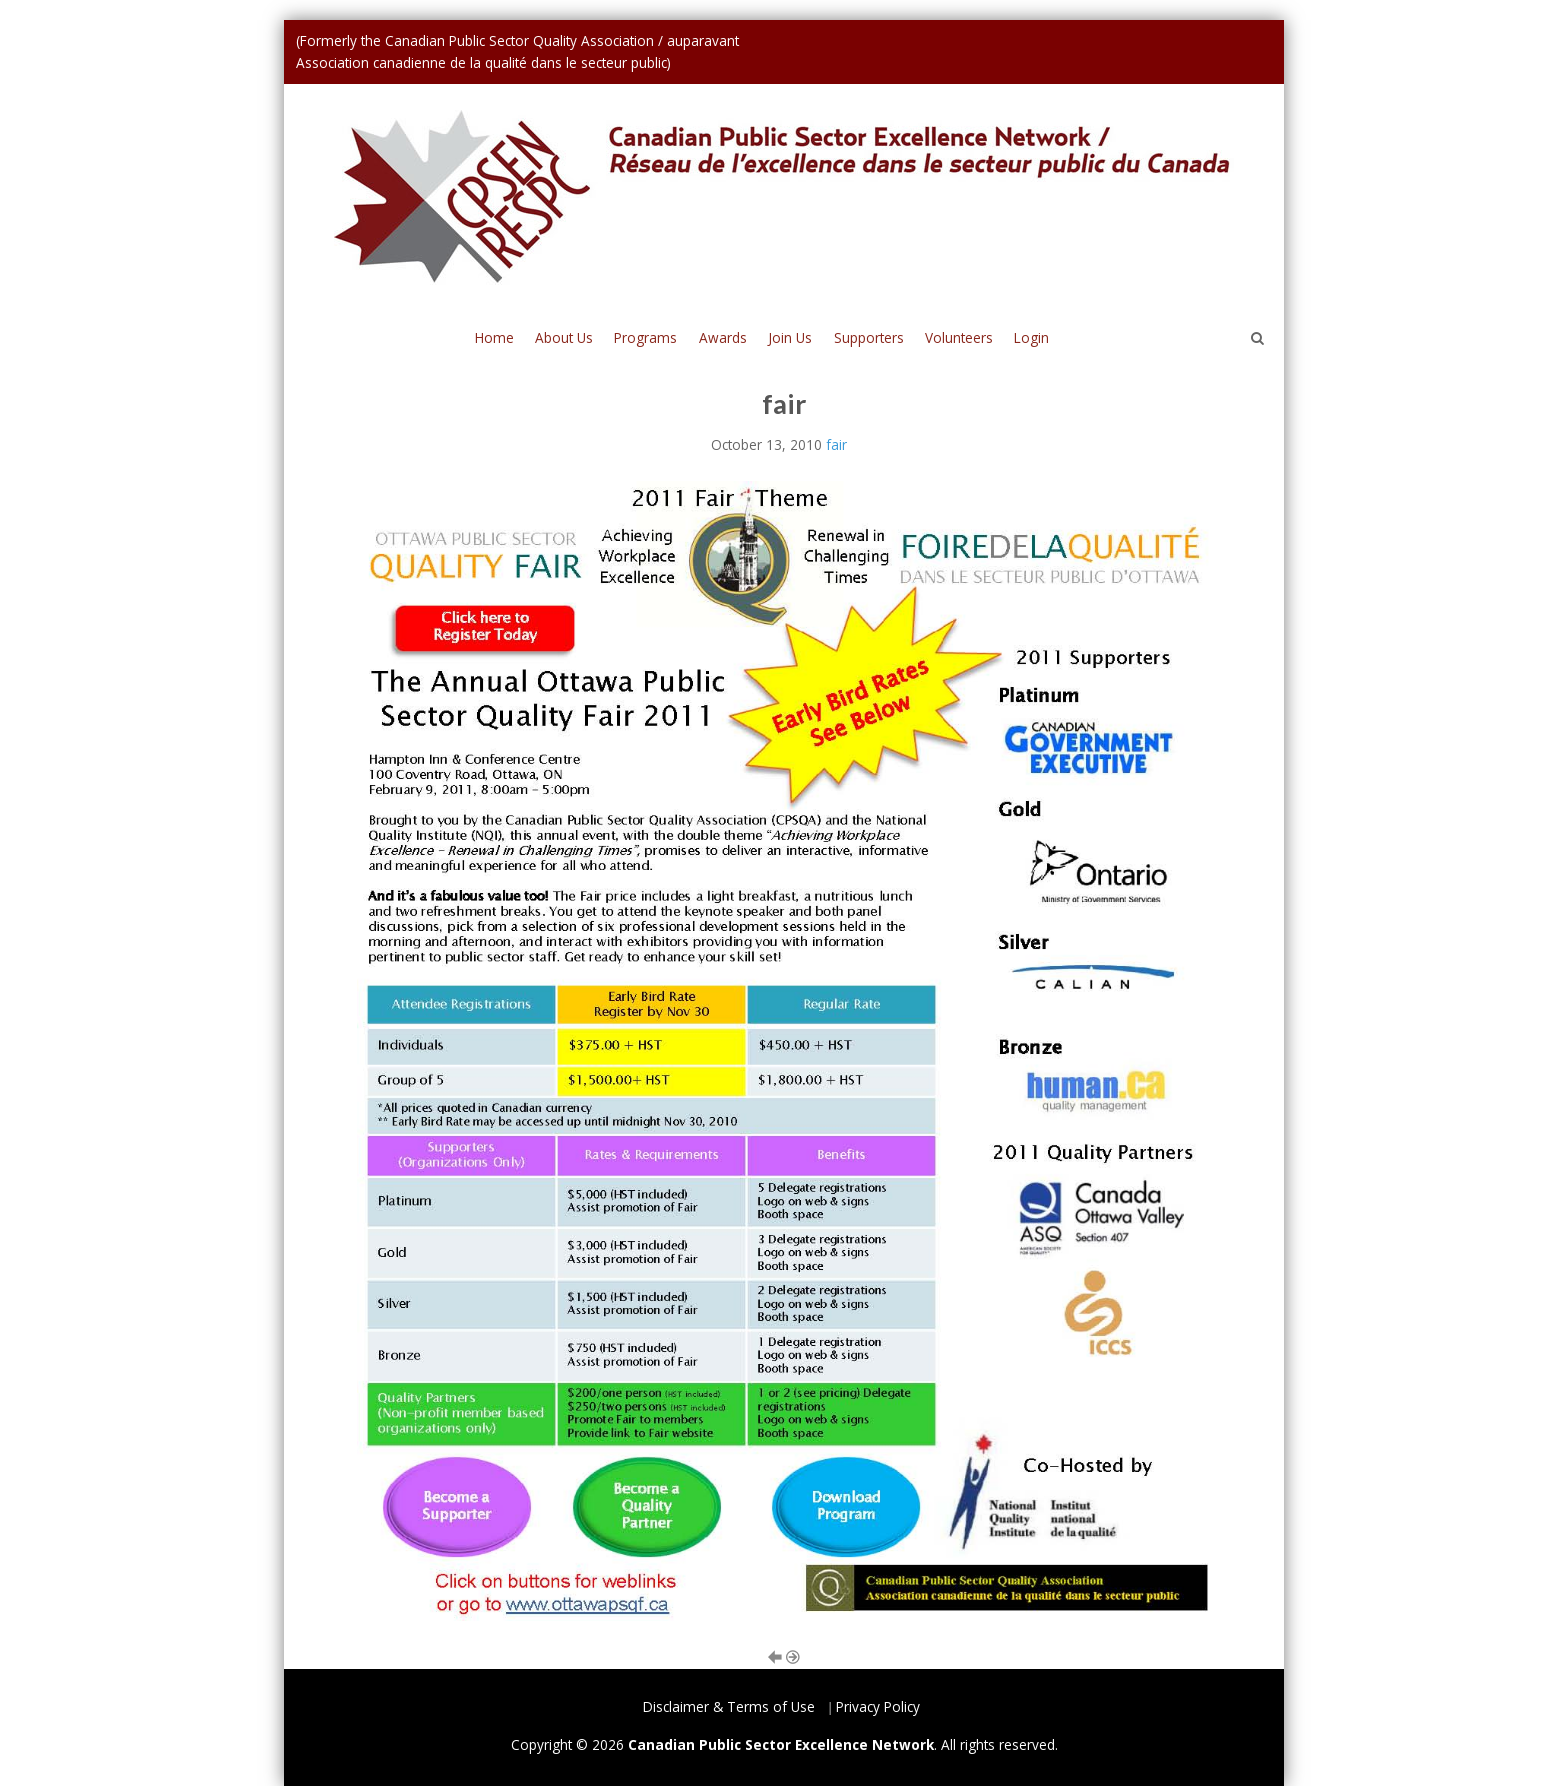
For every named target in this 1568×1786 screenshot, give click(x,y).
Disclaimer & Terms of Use (729, 1706)
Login (1031, 337)
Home (494, 337)
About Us (564, 337)
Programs (645, 337)
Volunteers (959, 337)
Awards (723, 337)
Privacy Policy (878, 1706)
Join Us (790, 337)
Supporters (869, 337)
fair (836, 444)
